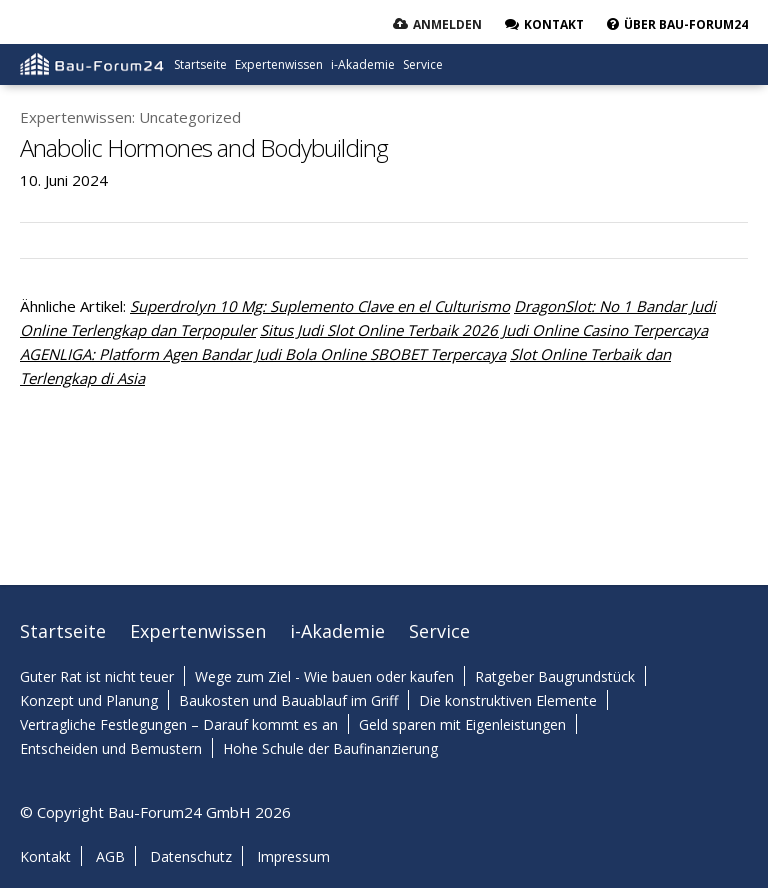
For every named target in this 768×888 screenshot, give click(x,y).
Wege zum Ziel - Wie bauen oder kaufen (324, 676)
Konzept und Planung (89, 700)
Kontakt (45, 856)
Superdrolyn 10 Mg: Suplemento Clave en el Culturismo (320, 306)
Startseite (200, 64)
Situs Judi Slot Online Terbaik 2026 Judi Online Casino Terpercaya (484, 330)
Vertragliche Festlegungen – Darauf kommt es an (179, 724)
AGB (110, 856)
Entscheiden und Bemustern (111, 748)
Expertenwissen (279, 64)
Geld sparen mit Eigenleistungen (462, 724)
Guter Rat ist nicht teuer (97, 676)
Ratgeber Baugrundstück (555, 676)
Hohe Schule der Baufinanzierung (330, 748)
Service (423, 64)
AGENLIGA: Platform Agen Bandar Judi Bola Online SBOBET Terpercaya (263, 354)
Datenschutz (191, 856)
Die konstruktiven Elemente (508, 700)
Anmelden (447, 24)
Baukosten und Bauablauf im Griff (288, 700)
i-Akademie (363, 64)
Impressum (293, 856)
